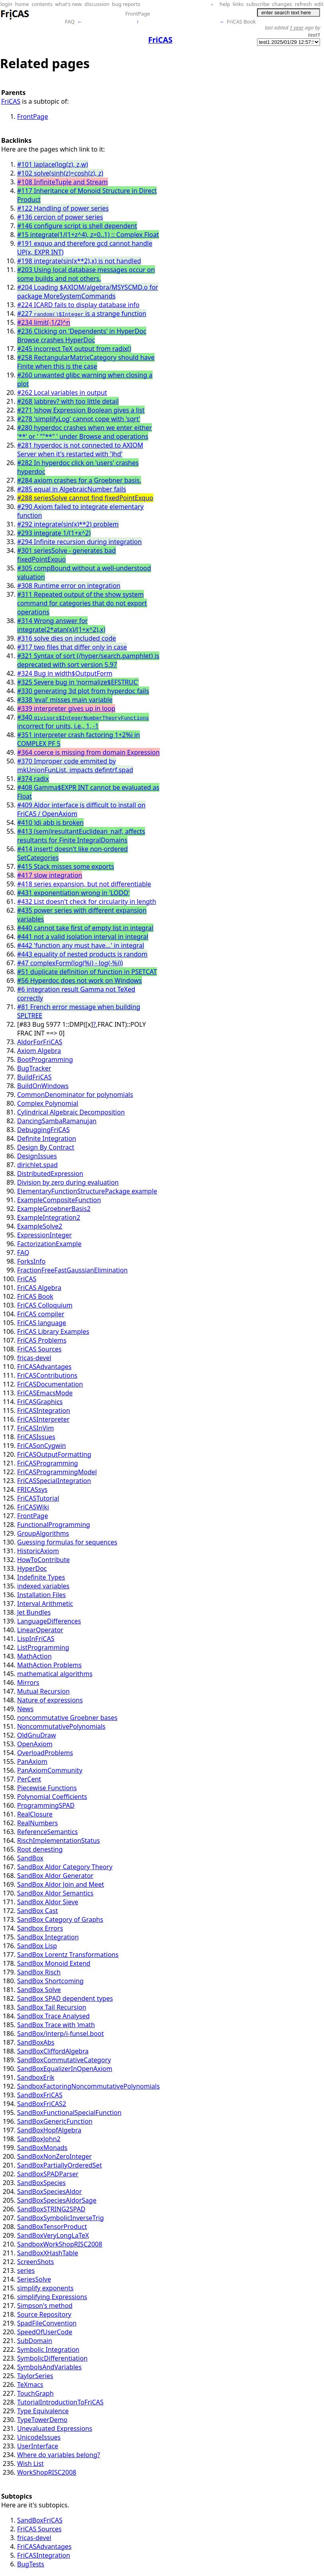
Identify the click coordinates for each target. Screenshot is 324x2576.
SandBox (30, 1858)
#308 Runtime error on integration (68, 585)
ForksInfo (31, 1261)
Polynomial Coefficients (52, 1796)
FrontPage (137, 13)
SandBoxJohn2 (39, 2138)
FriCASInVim (35, 1428)
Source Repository (44, 2314)
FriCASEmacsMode (45, 1393)
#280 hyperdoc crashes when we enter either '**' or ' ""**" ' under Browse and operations (84, 432)
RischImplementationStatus (58, 1840)
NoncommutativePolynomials (61, 1726)
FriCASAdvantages (44, 1366)
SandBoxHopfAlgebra (49, 2130)
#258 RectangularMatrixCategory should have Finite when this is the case (86, 362)
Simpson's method (45, 2305)
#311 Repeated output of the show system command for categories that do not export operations (82, 603)
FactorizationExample (49, 1243)
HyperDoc (32, 1568)
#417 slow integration (49, 875)
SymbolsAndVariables (49, 2367)
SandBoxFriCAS (40, 2095)
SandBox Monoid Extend (53, 1963)
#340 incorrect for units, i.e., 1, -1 (83, 721)
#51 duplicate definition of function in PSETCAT (87, 971)
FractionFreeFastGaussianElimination (72, 1270)
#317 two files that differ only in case (72, 647)
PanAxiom (32, 1761)
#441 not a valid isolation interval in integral (82, 936)
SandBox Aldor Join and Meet (60, 1884)
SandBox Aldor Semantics (55, 1893)
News (25, 1708)
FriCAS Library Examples (53, 1331)
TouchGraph (35, 2393)
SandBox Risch (39, 1972)
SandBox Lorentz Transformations (67, 1954)
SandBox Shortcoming (50, 1980)
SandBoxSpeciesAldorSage (56, 2200)
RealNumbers (37, 1823)
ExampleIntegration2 (48, 1217)
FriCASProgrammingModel (57, 1471)
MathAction (34, 1656)
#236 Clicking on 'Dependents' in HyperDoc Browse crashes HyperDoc (81, 335)
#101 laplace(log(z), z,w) (52, 164)
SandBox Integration (48, 1937)
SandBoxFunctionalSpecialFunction (69, 2112)
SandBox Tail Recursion (51, 2007)
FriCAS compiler (40, 1314)
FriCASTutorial (38, 1498)
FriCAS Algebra (39, 1287)
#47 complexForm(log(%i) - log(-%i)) (70, 963)
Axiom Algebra (39, 1050)
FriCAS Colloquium (45, 1305)
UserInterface (37, 2446)
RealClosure (35, 1814)
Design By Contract (45, 1147)
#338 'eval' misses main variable (64, 699)
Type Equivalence (43, 2410)
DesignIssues (37, 1156)
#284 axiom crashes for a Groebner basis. (79, 480)
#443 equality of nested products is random (82, 954)
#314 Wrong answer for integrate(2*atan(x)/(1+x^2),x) (61, 625)
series (26, 2270)
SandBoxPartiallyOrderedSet (59, 2165)
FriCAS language (41, 1322)
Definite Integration (46, 1138)
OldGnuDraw (36, 1735)
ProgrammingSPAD (46, 1805)
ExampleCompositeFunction (59, 1199)
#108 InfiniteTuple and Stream (62, 182)
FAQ (70, 21)
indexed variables (43, 1586)
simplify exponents (45, 2288)
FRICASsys (32, 1489)
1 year (297, 27)
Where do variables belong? (58, 2454)
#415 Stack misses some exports (65, 866)
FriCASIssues (36, 1436)
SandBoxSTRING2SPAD (51, 2209)
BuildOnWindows (43, 1085)
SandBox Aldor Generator (55, 1875)
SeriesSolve (34, 2279)
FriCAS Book (241, 21)
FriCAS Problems (42, 1340)
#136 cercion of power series (60, 217)
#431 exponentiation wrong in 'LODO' (73, 892)
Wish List (30, 2463)
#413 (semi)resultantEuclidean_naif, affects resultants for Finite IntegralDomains (81, 835)
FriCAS (10, 101)
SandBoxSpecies (41, 2182)
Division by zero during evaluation (68, 1182)
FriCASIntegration (43, 1410)
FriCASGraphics (40, 1401)
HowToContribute (43, 1559)
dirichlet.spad (37, 1164)
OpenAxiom (35, 1744)
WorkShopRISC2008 (46, 2472)
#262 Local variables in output (62, 392)
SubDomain (34, 2340)
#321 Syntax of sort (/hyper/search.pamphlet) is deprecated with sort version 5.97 (88, 660)
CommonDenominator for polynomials (75, 1094)
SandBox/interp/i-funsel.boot (60, 2033)
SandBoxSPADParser (48, 2174)
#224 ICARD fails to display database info (78, 304)
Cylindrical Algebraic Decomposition (71, 1112)
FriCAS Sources (39, 1349)
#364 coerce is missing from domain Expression (88, 752)
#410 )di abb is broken (50, 822)
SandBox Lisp (37, 1945)
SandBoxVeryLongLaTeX (53, 2235)
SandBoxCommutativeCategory (64, 2059)
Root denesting (40, 1849)
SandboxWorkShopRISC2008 (59, 2244)
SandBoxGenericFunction (54, 2121)
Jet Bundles (34, 1612)
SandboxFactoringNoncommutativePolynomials (88, 2086)
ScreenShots (35, 2261)
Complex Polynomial (47, 1103)
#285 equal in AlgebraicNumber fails (71, 489)
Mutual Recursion (43, 1691)
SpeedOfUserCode (44, 2331)
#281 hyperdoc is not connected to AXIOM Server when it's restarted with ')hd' (80, 449)
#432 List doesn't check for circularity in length (86, 901)
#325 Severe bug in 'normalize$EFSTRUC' (78, 682)
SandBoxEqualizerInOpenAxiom (64, 2068)
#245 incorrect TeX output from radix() (74, 348)
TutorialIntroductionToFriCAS (60, 2402)
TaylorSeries (35, 2375)
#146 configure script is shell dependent (77, 225)
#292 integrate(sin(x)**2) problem (68, 524)
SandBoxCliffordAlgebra (52, 2051)
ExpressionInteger (44, 1235)
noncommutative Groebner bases (67, 1717)
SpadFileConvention (47, 2323)
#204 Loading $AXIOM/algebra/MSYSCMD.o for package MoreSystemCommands (87, 291)
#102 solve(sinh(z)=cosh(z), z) (60, 173)
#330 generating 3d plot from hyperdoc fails (83, 690)
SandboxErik (35, 2077)
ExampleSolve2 (39, 1226)
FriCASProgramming (47, 1463)
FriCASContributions (47, 1375)
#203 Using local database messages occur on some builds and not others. (86, 274)
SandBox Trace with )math (56, 2024)
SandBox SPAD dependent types (65, 1998)
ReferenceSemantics (47, 1831)
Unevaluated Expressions (54, 2428)
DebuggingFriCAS (43, 1129)
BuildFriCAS (34, 1077)
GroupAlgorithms (43, 1533)
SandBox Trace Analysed (53, 2016)
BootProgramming (45, 1059)
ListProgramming (43, 1647)
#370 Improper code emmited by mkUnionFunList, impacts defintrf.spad (75, 765)
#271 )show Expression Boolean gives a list (81, 410)
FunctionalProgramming (53, 1524)
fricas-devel (34, 1357)
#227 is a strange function (81, 313)
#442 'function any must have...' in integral (80, 945)
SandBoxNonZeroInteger (54, 2156)
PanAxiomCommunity (49, 1770)
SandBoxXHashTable (47, 2253)
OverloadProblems (45, 1752)
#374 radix (33, 778)
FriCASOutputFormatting (54, 1454)
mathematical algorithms (54, 1673)
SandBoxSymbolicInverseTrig (60, 2217)
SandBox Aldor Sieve (47, 1901)
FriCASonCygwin (41, 1445)
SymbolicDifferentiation (52, 2358)
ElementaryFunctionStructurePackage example (87, 1191)
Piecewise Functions (47, 1787)
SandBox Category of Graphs (60, 1919)
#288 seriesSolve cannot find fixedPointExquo (85, 497)
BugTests (30, 2564)
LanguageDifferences (49, 1621)
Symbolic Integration (48, 2349)
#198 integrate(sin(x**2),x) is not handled (79, 260)
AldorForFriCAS (39, 1042)
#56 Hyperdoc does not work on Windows (79, 980)
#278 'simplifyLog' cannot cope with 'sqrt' (78, 418)
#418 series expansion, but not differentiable (84, 884)
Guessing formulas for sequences (67, 1542)
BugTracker (34, 1068)
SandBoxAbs (35, 2042)
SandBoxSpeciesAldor (49, 2191)
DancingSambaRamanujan (56, 1120)
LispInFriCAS (36, 1638)
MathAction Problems (49, 1665)
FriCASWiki (33, 1507)
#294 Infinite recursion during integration (79, 541)
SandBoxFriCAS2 (41, 2103)
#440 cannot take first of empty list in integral (85, 927)
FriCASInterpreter (43, 1419)
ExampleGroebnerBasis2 (53, 1208)
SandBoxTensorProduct (52, 2226)
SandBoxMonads (42, 2147)
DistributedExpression (50, 1173)
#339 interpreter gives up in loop (66, 708)
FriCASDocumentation (50, 1384)
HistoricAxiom (38, 1550)
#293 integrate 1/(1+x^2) (54, 533)
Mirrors (28, 1682)
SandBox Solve (39, 1989)
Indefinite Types (41, 1577)
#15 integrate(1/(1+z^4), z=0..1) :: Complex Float (88, 234)
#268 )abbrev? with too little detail (68, 401)
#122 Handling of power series (63, 208)
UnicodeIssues (39, 2437)
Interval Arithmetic (45, 1603)
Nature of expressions (50, 1700)
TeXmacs (30, 2384)
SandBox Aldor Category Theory (64, 1866)
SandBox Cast (37, 1910)
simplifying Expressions (52, 2296)
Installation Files (41, 1594)
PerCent (29, 1779)
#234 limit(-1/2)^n (43, 322)
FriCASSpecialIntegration (54, 1480)
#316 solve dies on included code (66, 638)
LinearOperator (40, 1629)
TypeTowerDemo (42, 2419)
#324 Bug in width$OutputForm (64, 673)
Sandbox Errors (40, 1928)
